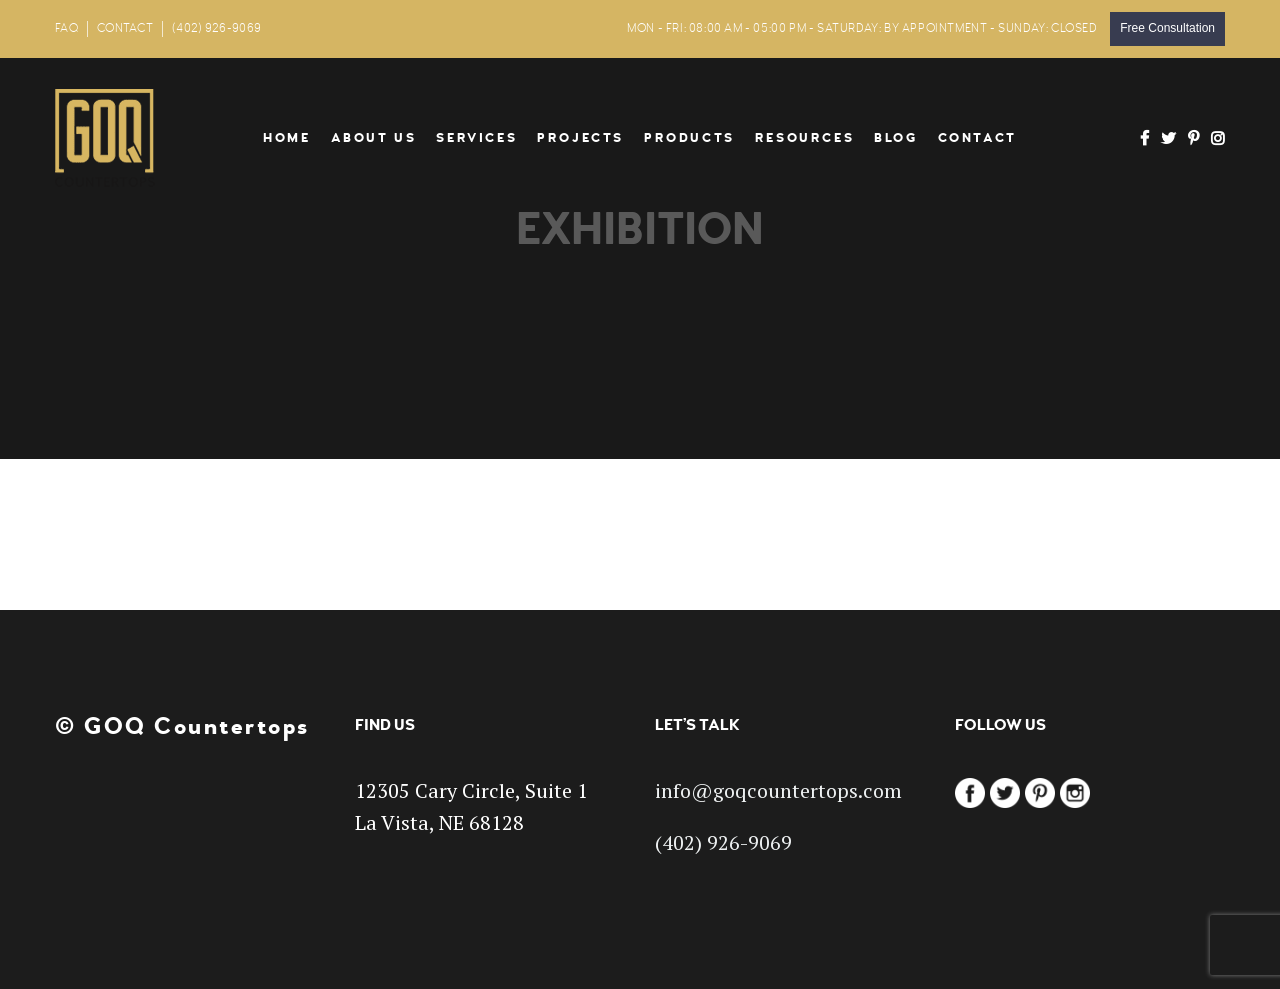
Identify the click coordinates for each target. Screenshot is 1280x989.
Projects (580, 138)
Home (286, 138)
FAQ (66, 28)
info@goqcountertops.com (778, 790)
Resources (804, 138)
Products (689, 138)
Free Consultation (1167, 28)
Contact (977, 138)
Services (476, 138)
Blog (895, 138)
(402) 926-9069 (216, 28)
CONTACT (125, 28)
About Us (374, 138)
